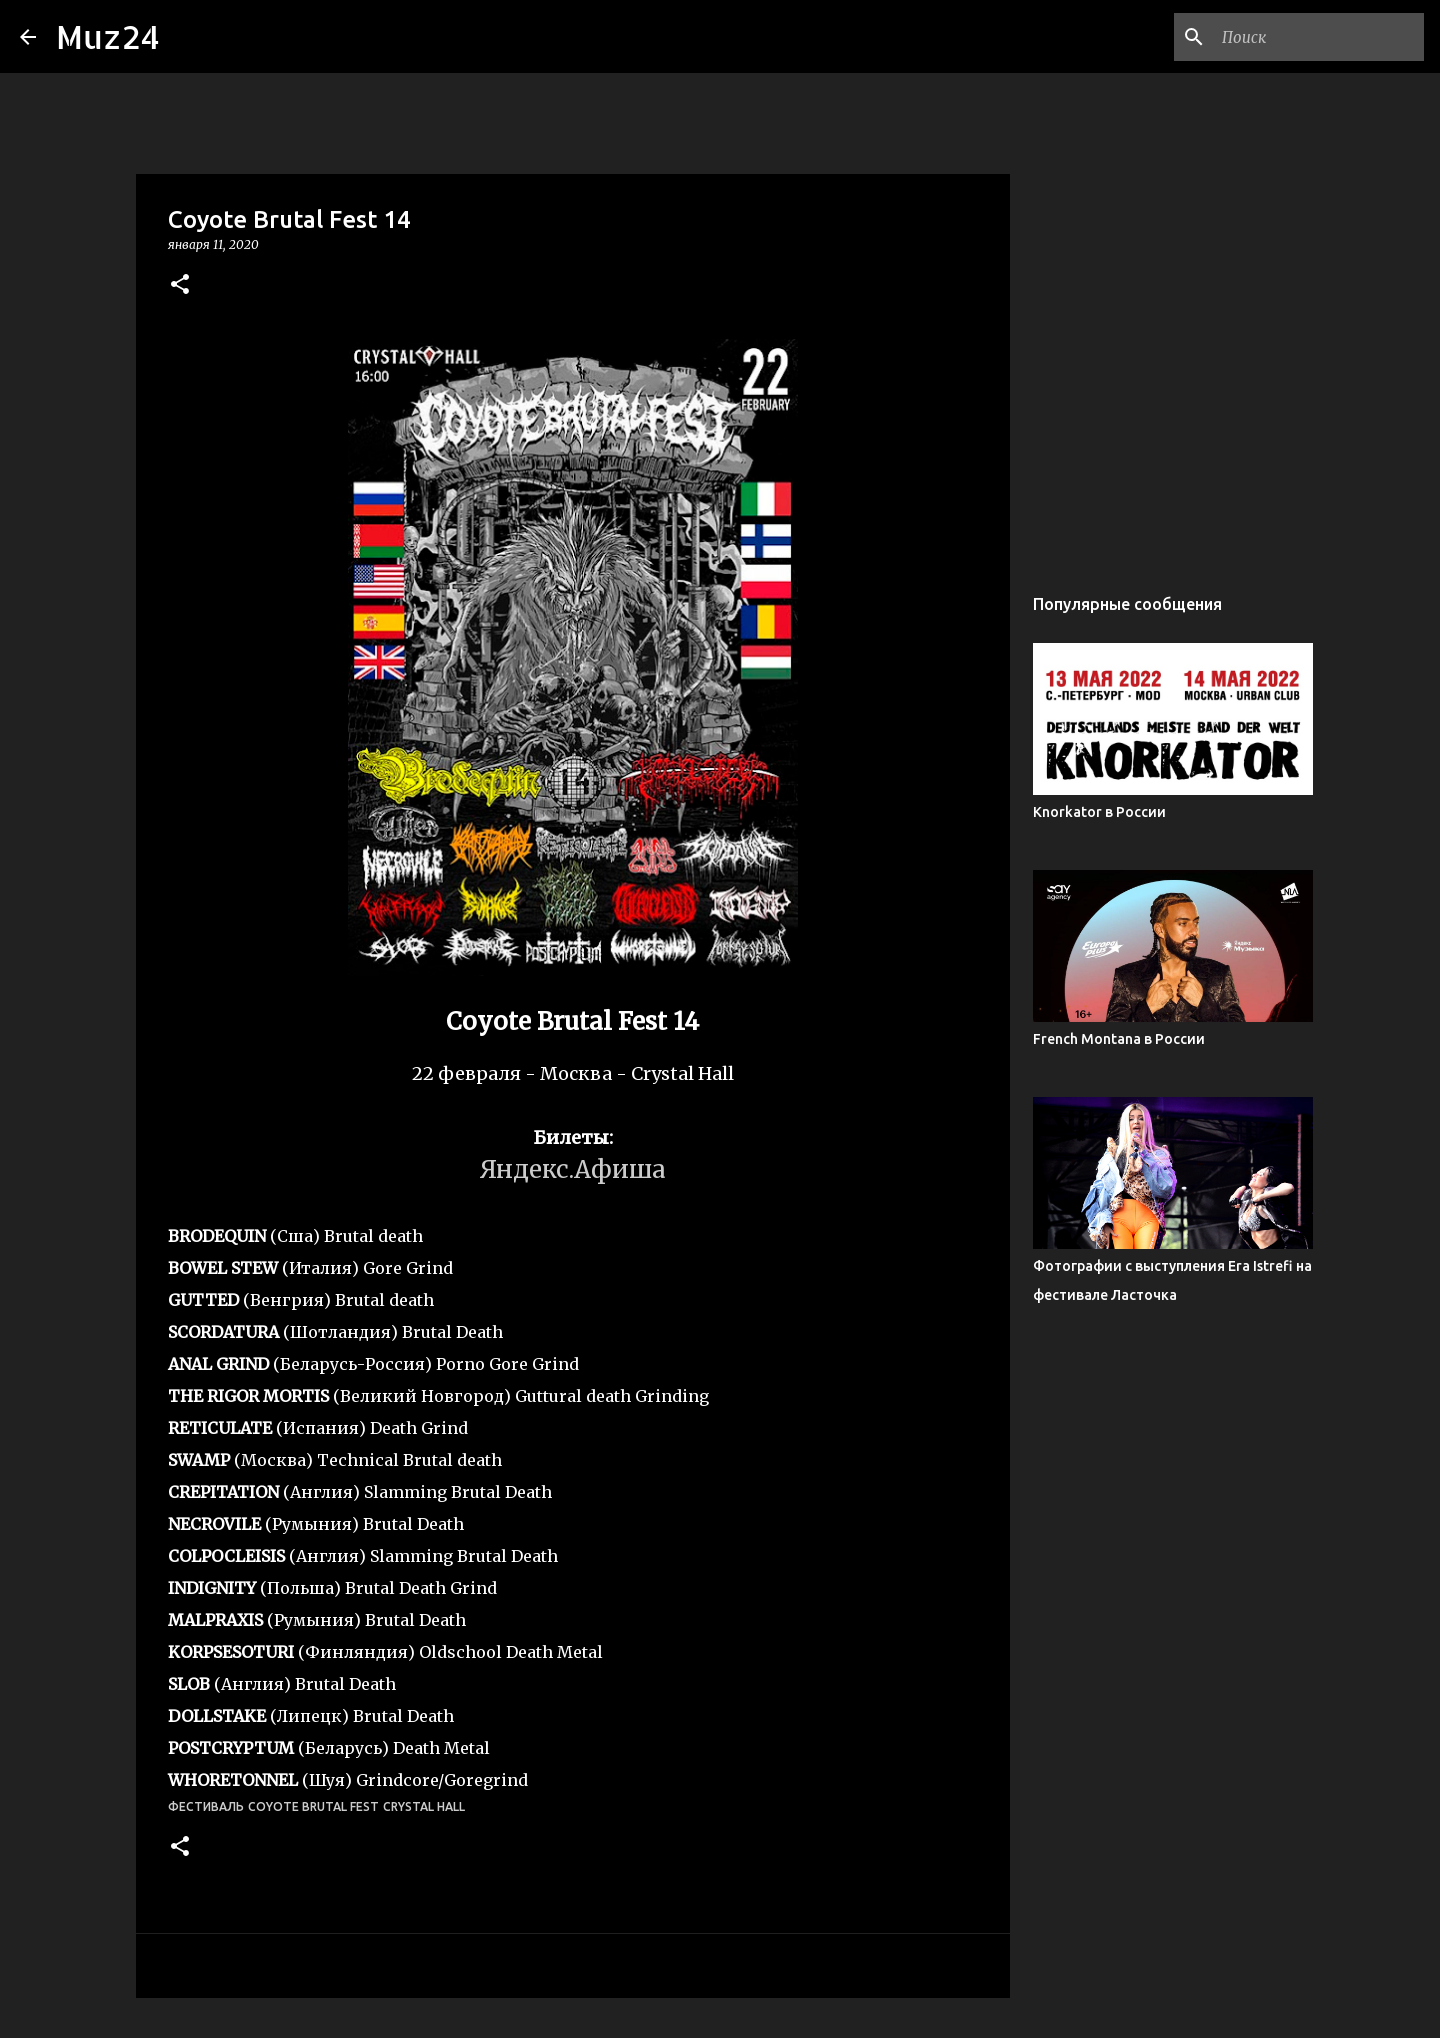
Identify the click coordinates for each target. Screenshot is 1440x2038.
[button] (180, 285)
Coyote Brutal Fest (313, 1806)
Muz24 (108, 36)
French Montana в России (1119, 1039)
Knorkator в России (1099, 812)
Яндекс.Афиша (573, 1169)
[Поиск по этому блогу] (1319, 37)
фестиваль (206, 1806)
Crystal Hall (424, 1806)
